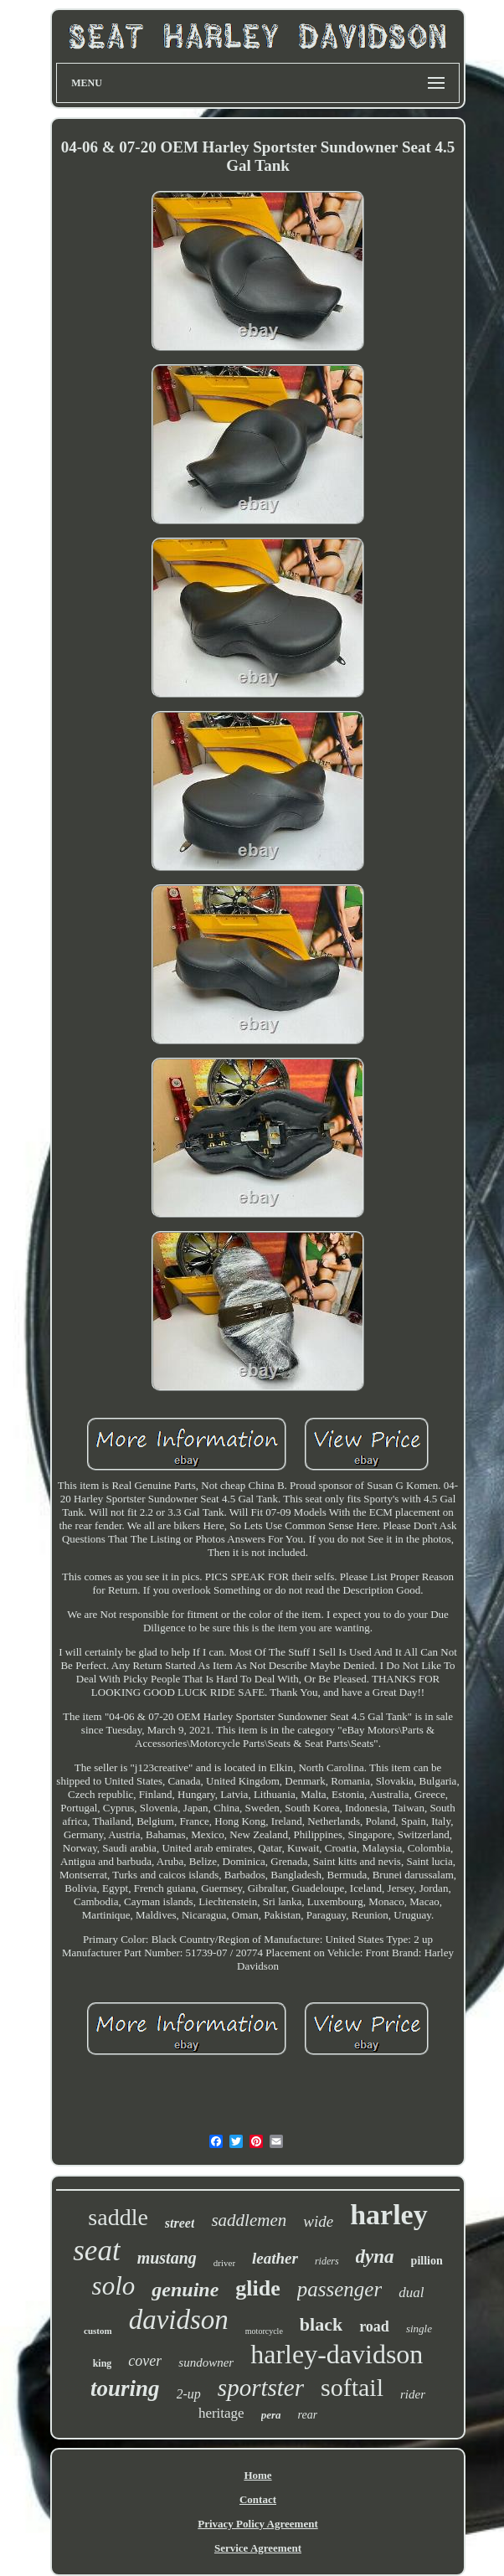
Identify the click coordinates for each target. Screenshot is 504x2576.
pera (271, 2415)
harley (389, 2214)
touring (125, 2388)
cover (145, 2360)
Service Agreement (257, 2548)
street (180, 2223)
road (374, 2326)
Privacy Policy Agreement (257, 2523)
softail (352, 2387)
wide (318, 2221)
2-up (189, 2394)
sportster (261, 2387)
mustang (167, 2258)
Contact (257, 2499)
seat (96, 2250)
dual (411, 2292)
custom (98, 2331)
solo (114, 2285)
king (102, 2363)
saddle (118, 2217)
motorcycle (264, 2331)
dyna (375, 2256)
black (321, 2324)
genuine (185, 2289)
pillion (427, 2260)
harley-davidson (336, 2354)
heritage (221, 2413)
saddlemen (248, 2220)
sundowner (206, 2362)
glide (257, 2288)
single (419, 2328)
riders (327, 2261)
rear (308, 2415)
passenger (339, 2289)
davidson (179, 2320)
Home (257, 2475)
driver (224, 2263)
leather (275, 2258)
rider (412, 2394)
